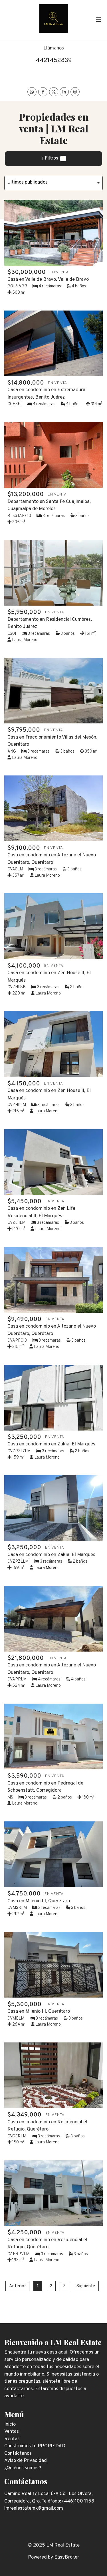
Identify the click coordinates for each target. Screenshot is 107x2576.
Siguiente (85, 2286)
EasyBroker (66, 2557)
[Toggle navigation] (98, 20)
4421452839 (54, 60)
